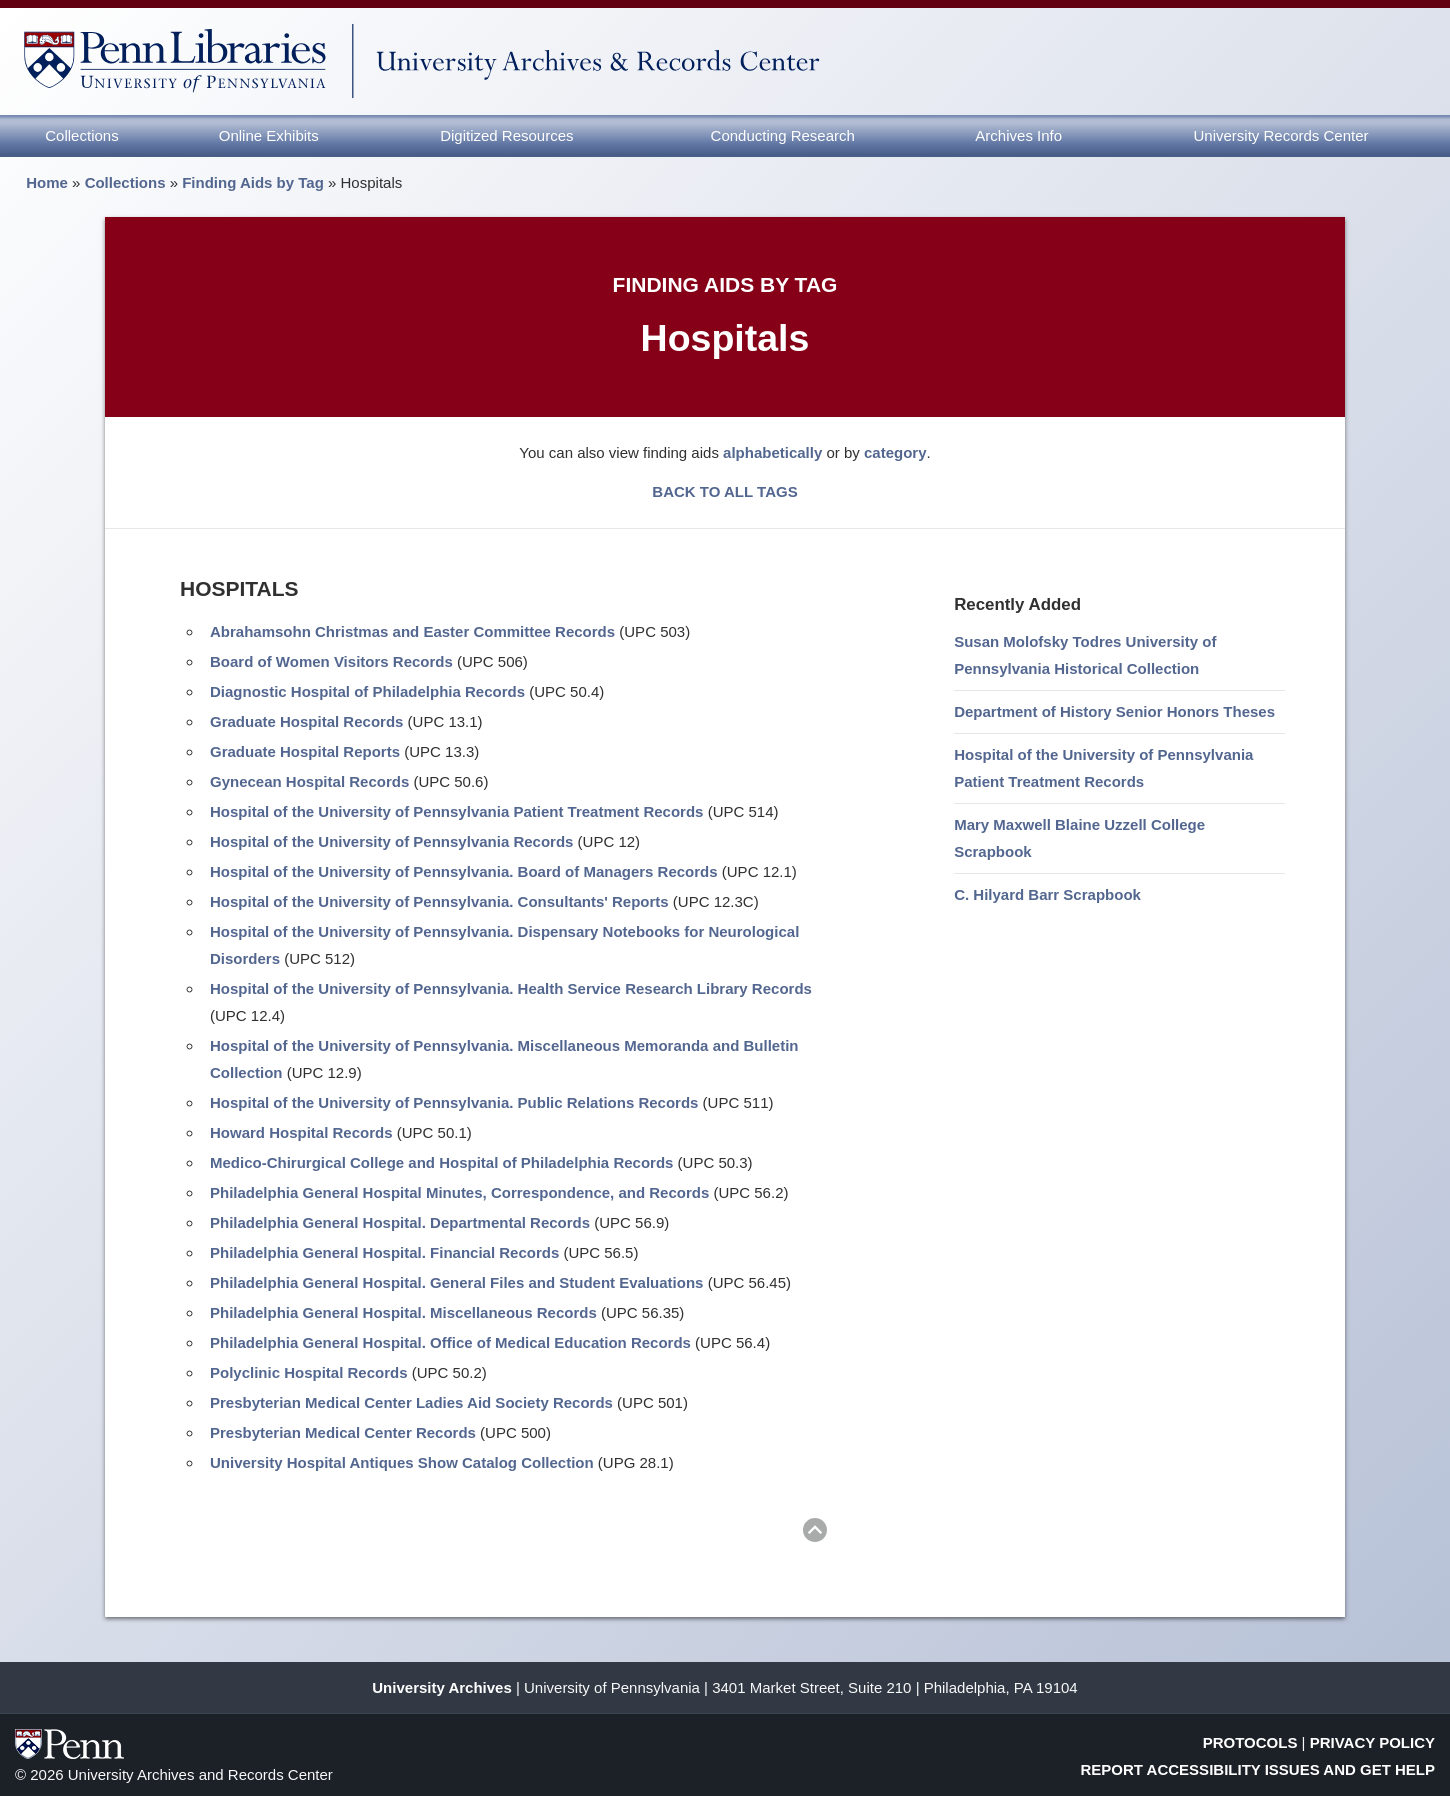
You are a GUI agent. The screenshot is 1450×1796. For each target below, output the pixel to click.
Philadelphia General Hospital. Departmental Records (400, 1222)
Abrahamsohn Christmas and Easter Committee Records (412, 631)
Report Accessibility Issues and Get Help (1258, 1769)
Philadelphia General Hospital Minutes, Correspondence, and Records (459, 1192)
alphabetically (772, 452)
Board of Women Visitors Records (331, 661)
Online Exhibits (269, 135)
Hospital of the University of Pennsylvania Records (391, 841)
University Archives (442, 1687)
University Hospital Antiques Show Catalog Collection (402, 1462)
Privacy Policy (1372, 1742)
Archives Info (1018, 135)
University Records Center (1281, 135)
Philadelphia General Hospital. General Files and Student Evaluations (456, 1282)
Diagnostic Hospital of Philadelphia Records (367, 691)
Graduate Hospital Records (306, 721)
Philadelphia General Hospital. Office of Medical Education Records (450, 1342)
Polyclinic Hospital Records (309, 1372)
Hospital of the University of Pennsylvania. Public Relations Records (454, 1102)
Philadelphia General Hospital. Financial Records (384, 1252)
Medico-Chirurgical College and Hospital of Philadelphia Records (441, 1162)
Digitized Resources (506, 135)
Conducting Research (783, 135)
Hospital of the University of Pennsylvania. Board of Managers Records (464, 871)
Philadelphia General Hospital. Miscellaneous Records (403, 1312)
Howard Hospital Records (301, 1132)
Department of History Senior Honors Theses (1114, 711)
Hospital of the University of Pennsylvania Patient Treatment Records (456, 811)
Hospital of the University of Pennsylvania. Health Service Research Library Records (511, 988)
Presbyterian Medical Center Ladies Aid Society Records (411, 1402)
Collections (81, 135)
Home (47, 182)
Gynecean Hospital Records (309, 781)
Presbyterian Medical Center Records (343, 1432)
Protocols (1250, 1742)
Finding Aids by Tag (253, 182)
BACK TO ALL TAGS (724, 491)
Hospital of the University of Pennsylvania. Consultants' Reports (439, 901)
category (895, 452)
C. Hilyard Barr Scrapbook (1047, 894)
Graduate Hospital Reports (305, 751)
